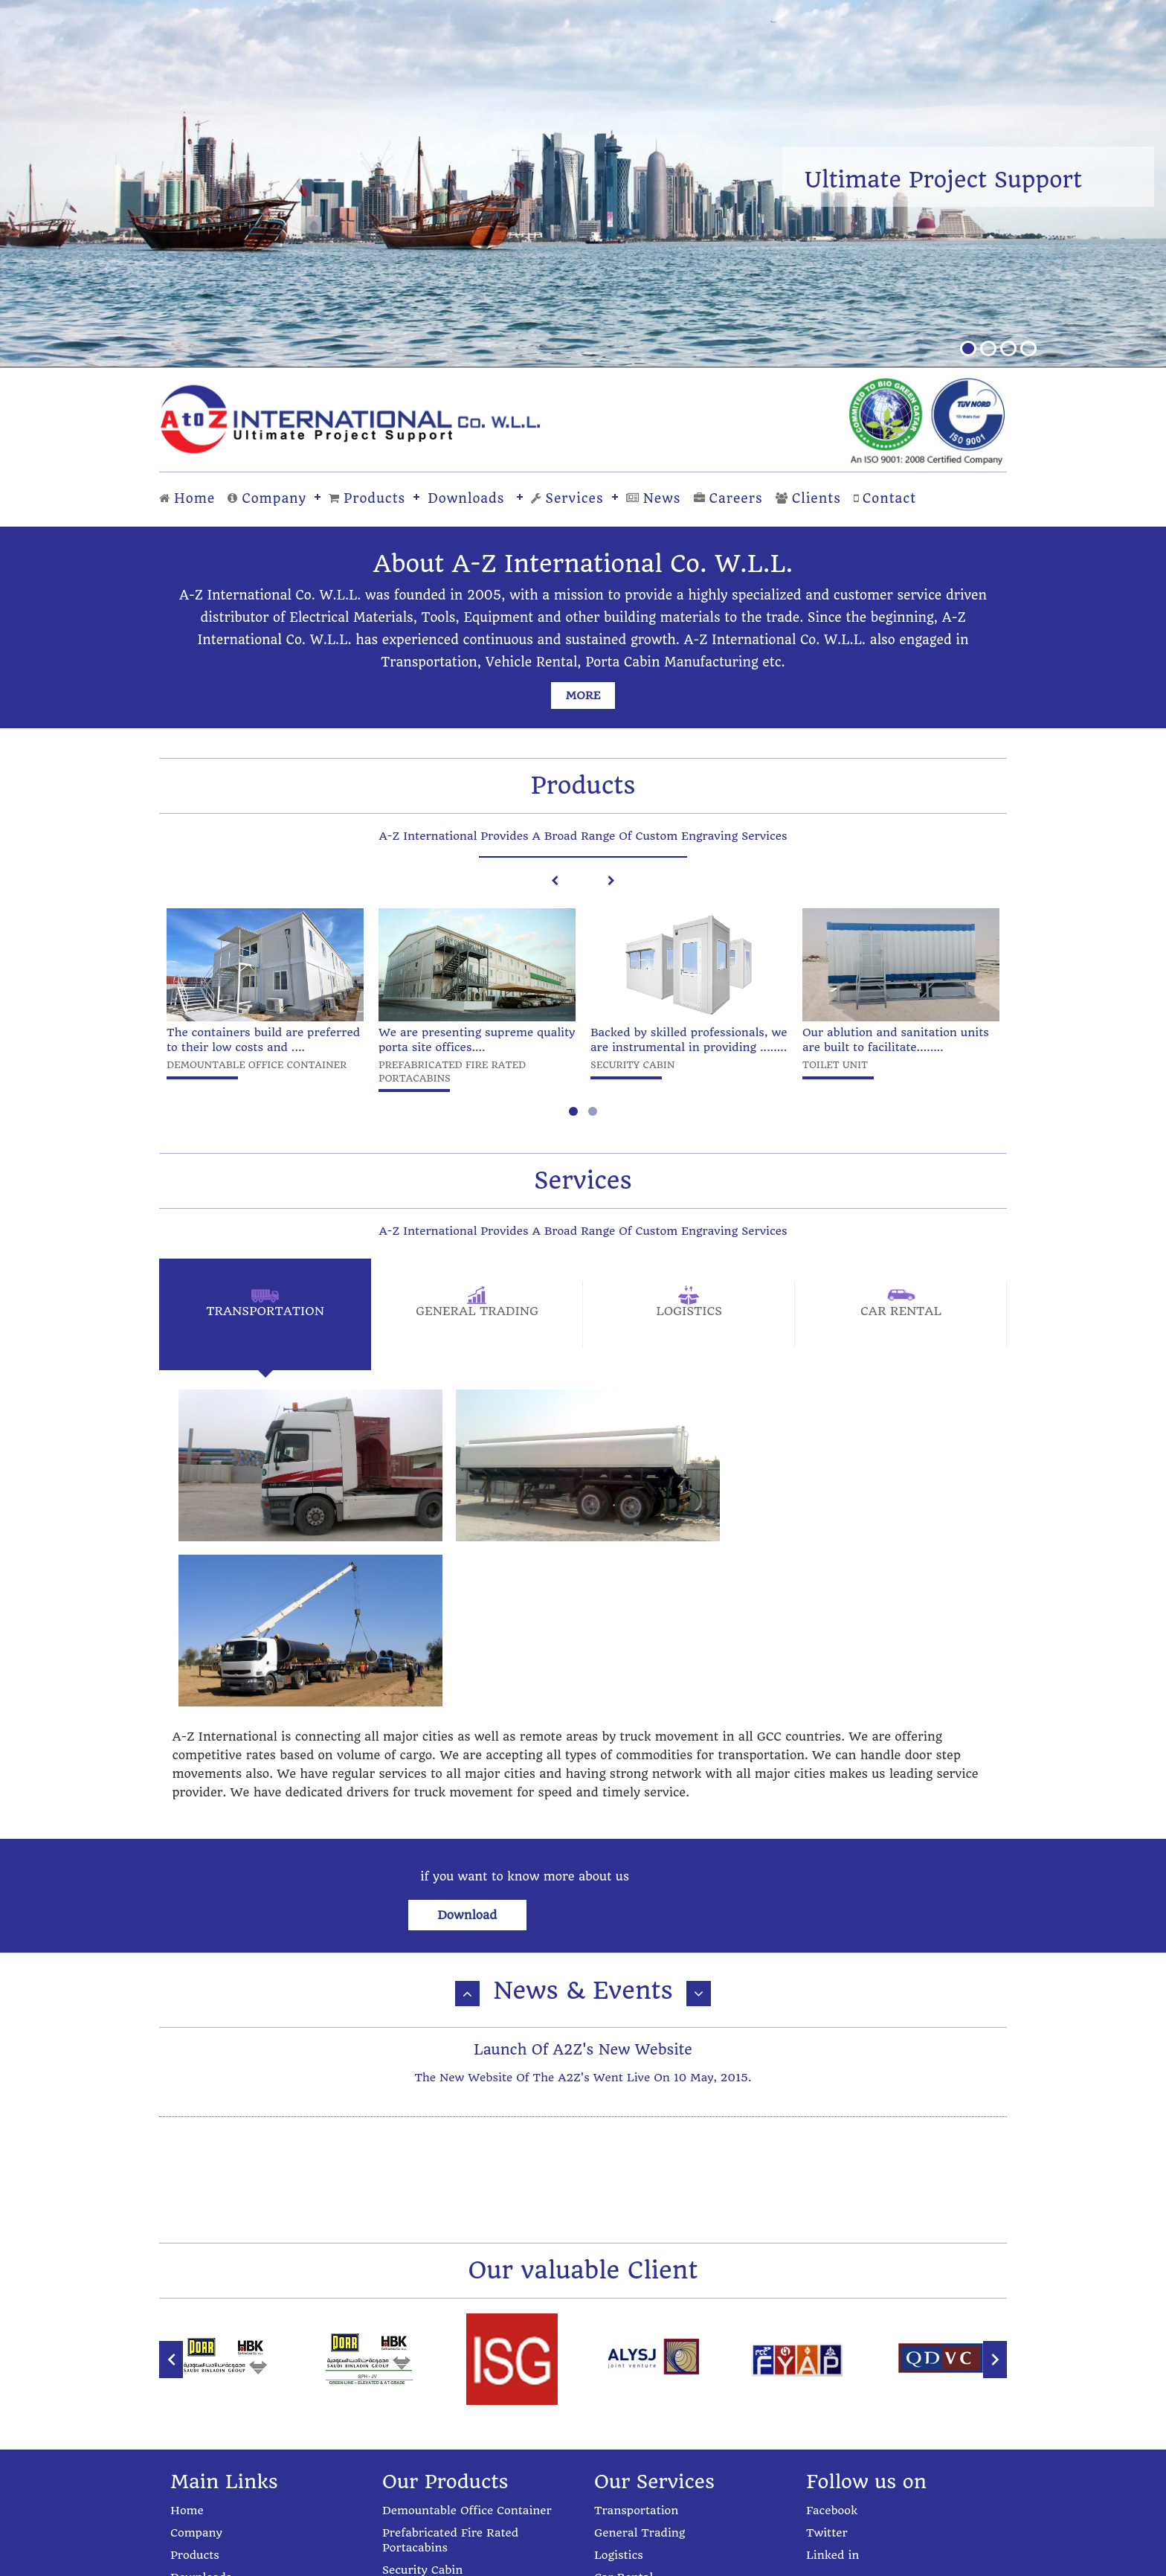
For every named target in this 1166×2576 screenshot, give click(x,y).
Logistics (618, 2357)
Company (267, 498)
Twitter (827, 2335)
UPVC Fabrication (431, 2483)
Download (699, 1710)
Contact (885, 498)
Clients (808, 498)
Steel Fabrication (429, 2417)
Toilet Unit (412, 2394)
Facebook (831, 2312)
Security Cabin (422, 2372)
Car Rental (623, 2379)
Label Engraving (427, 2439)
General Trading (639, 2335)
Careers (728, 498)
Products (367, 498)
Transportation (636, 2312)
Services (567, 498)
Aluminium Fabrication (447, 2461)
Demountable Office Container (467, 2312)
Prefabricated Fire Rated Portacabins (450, 2342)
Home (187, 498)
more (583, 695)
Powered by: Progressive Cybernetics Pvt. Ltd (583, 2558)
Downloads (466, 498)
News (653, 498)
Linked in (832, 2357)
